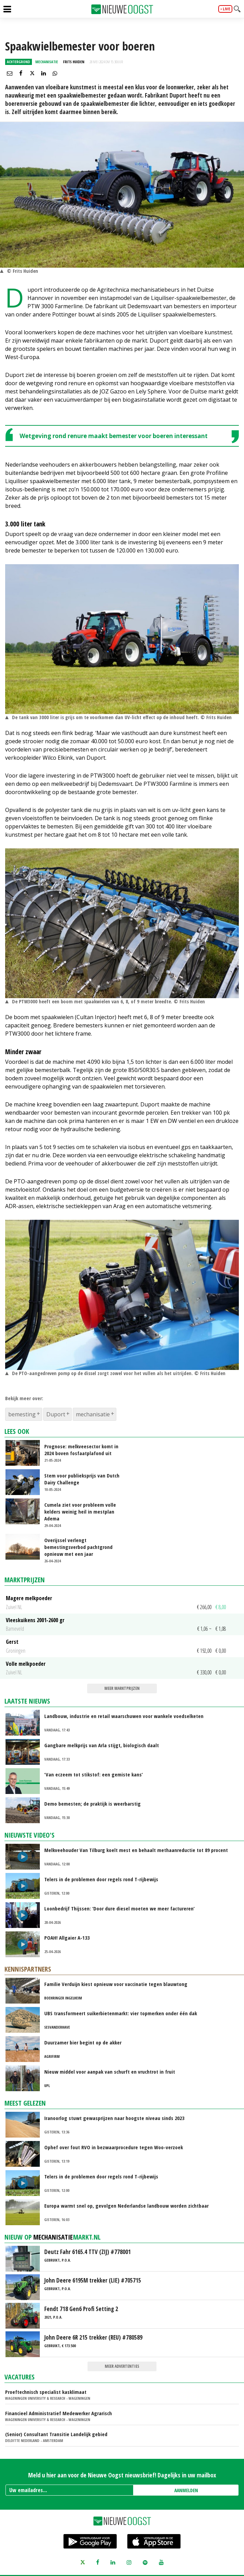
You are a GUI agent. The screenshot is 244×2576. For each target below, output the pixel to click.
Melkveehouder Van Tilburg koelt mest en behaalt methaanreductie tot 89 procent (136, 1850)
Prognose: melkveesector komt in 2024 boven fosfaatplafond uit (81, 1450)
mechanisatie (93, 1414)
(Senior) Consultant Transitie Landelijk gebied (56, 2434)
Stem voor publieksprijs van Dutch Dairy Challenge (81, 1479)
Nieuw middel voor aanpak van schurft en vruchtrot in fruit (109, 2071)
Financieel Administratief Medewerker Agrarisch (58, 2413)
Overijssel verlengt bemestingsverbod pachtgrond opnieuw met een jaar (78, 1547)
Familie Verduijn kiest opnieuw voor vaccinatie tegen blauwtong (115, 1984)
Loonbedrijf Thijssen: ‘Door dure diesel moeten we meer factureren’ (119, 1908)
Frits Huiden (73, 61)
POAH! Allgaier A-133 (67, 1937)
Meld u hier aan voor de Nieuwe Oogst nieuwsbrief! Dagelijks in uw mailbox (122, 2475)
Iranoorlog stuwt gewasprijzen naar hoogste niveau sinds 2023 (114, 2118)
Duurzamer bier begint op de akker (82, 2042)
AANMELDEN (186, 2490)
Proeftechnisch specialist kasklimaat (45, 2391)
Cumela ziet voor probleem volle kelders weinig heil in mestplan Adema (80, 1511)
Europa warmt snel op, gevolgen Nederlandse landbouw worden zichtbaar (126, 2205)
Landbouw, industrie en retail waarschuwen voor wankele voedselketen (124, 1716)
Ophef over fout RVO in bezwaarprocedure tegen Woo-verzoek (113, 2147)
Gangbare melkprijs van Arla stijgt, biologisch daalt (101, 1745)
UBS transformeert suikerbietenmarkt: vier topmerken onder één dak (120, 2013)
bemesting (22, 1414)
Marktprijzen (24, 1579)
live (226, 9)
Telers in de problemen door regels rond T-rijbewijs (101, 1879)
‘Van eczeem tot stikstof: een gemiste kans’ (93, 1774)
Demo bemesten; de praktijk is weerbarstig (92, 1803)
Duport (55, 1414)
